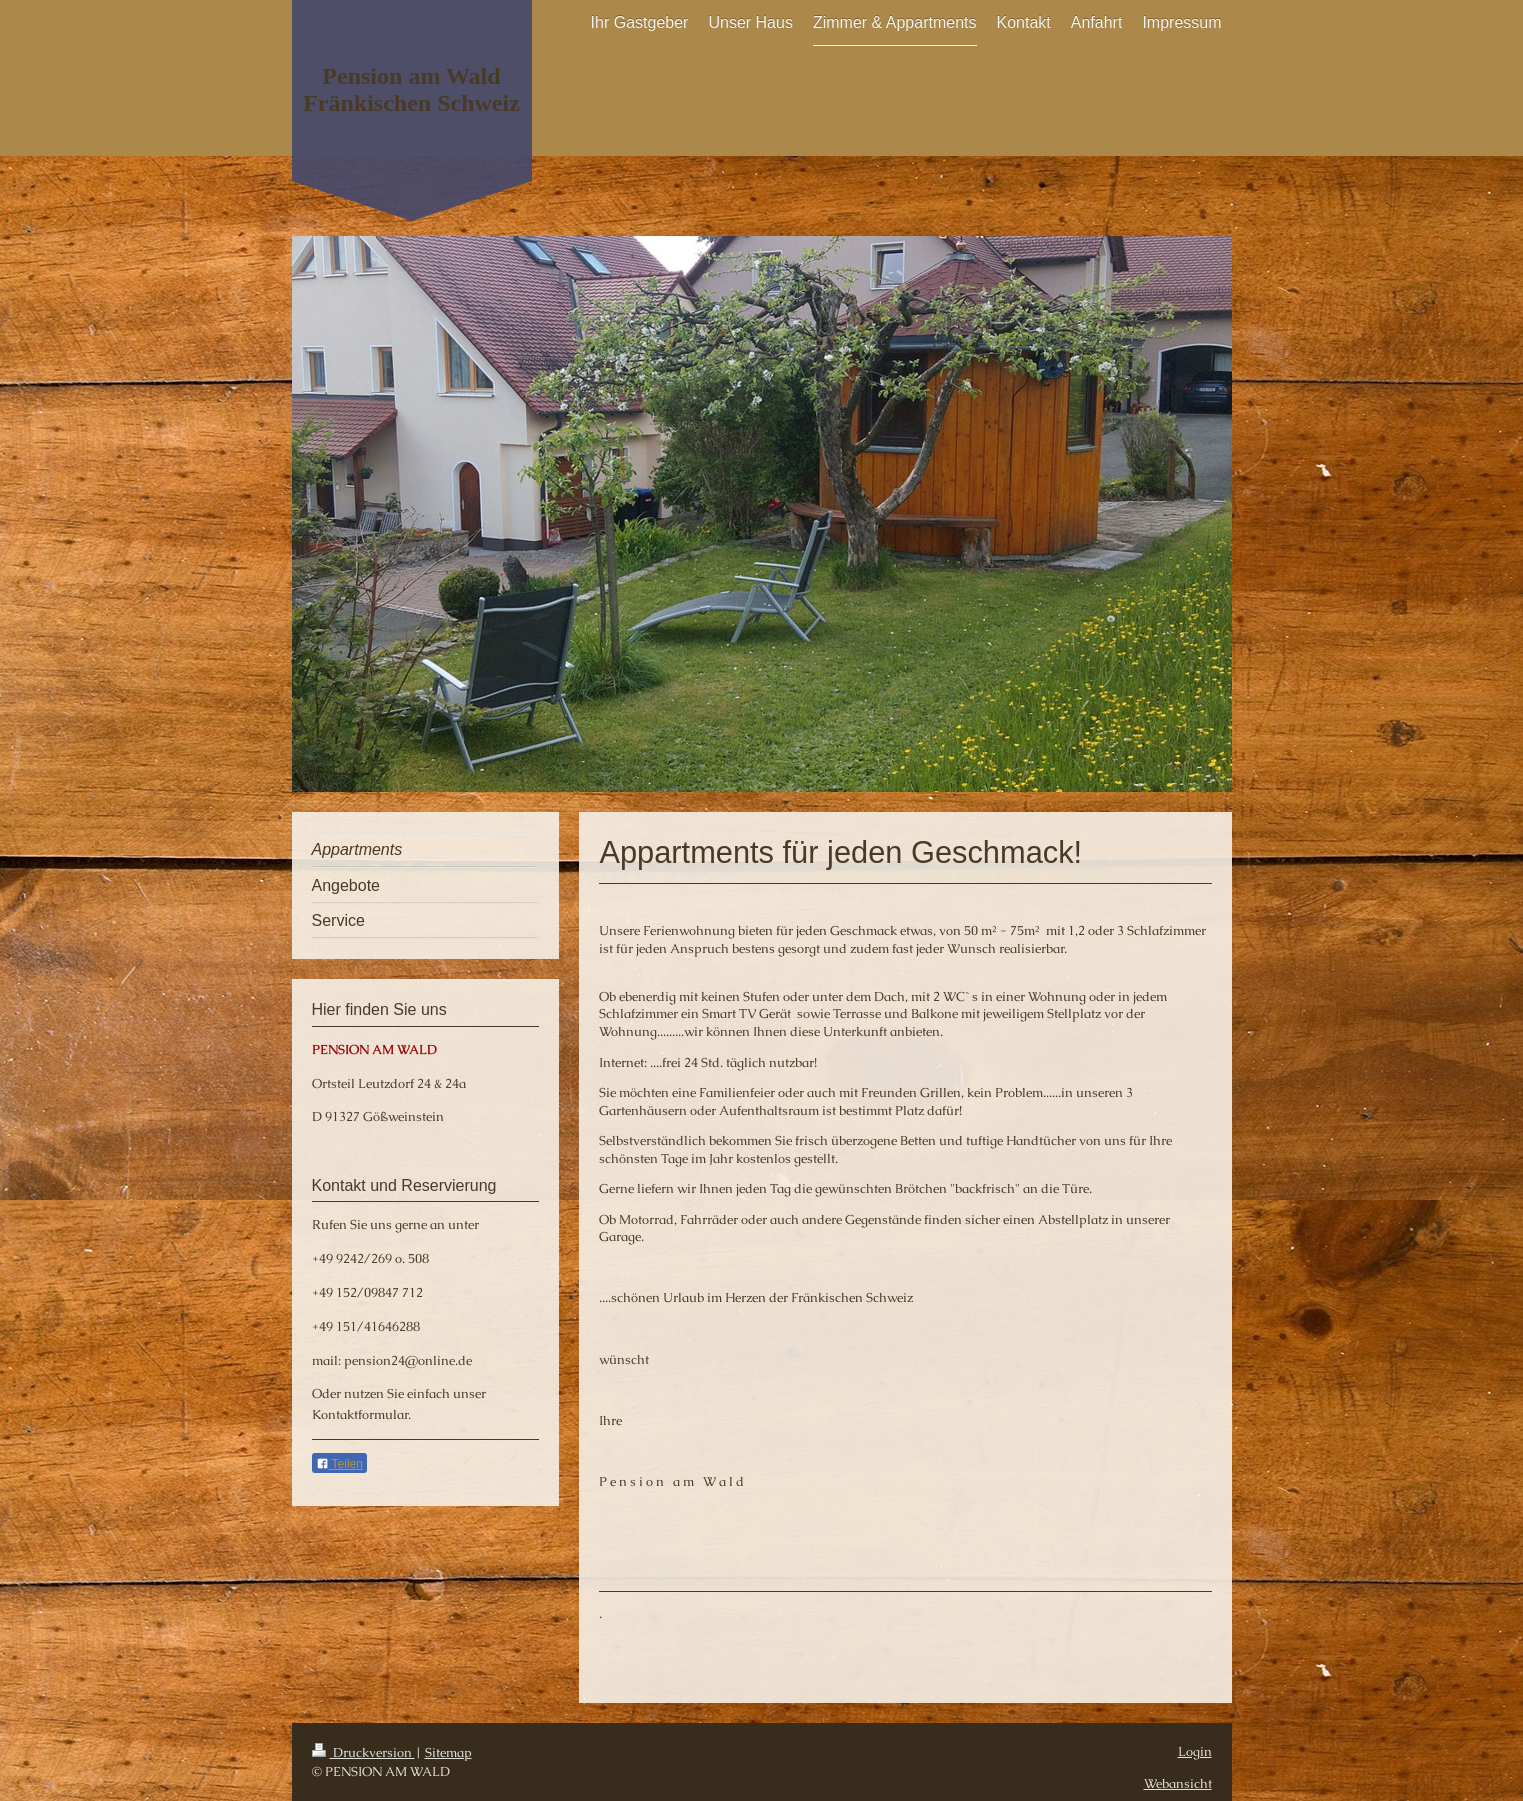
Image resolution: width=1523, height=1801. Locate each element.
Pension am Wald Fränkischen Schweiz (411, 89)
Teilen (339, 1464)
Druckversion (363, 1752)
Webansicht (1178, 1783)
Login (1195, 1751)
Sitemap (448, 1752)
